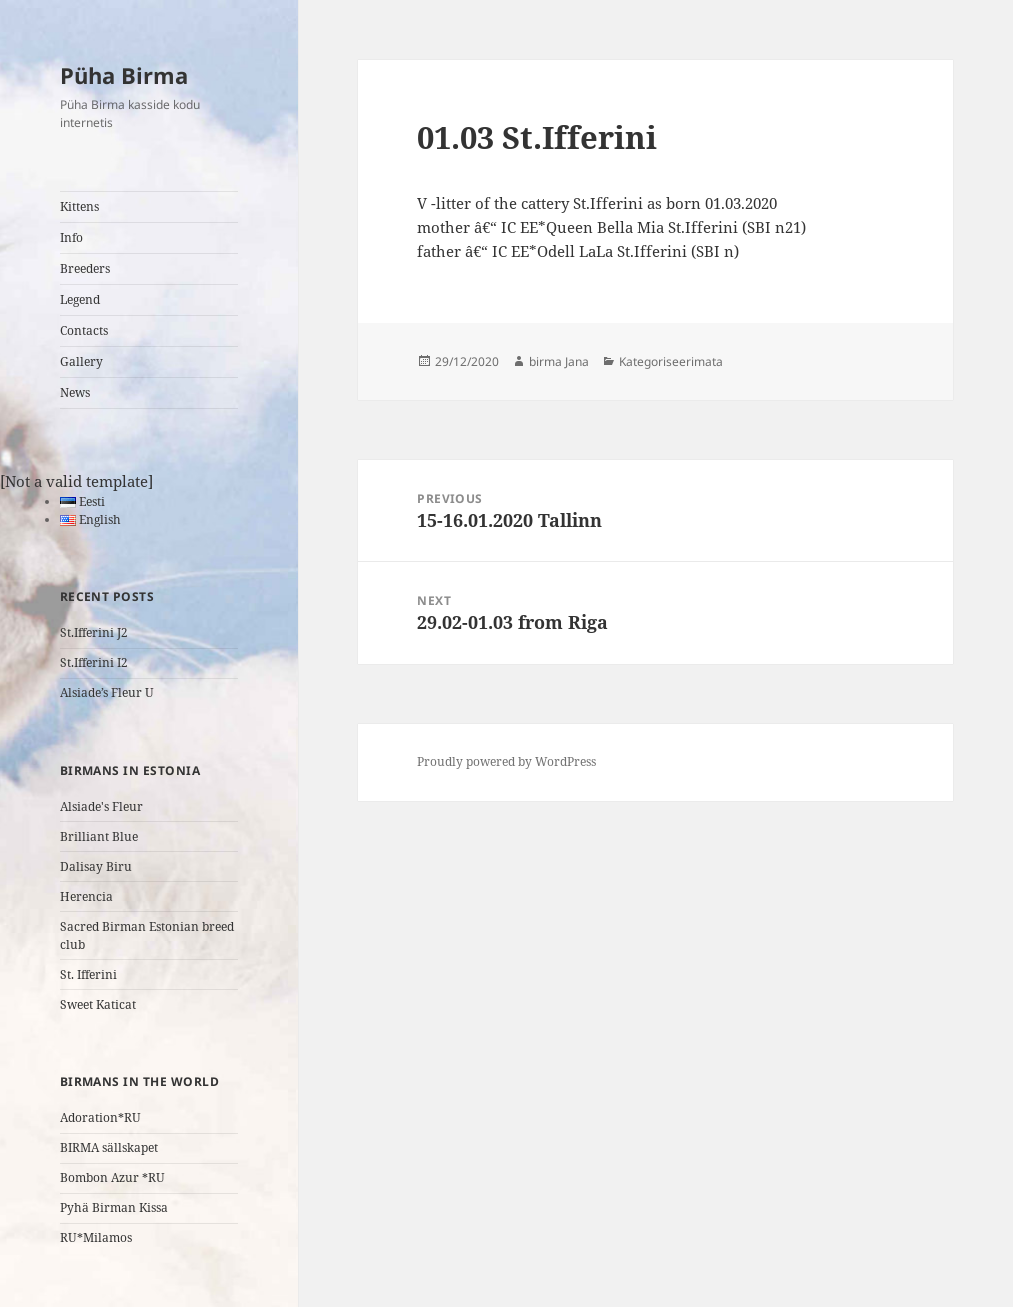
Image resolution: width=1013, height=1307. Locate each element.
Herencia (86, 896)
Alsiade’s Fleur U (107, 692)
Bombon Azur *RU (112, 1177)
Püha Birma (124, 75)
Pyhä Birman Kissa (114, 1207)
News (75, 392)
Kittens (79, 206)
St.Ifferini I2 (94, 662)
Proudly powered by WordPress (506, 761)
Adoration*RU (100, 1117)
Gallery (81, 361)
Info (71, 237)
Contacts (84, 330)
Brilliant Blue (99, 836)
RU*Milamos (96, 1237)
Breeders (85, 268)
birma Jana (559, 361)
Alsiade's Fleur (101, 806)
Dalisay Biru (96, 866)
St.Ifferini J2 (94, 632)
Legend (80, 299)
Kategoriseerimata (671, 361)
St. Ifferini (88, 974)
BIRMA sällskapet (109, 1147)
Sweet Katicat (98, 1004)
